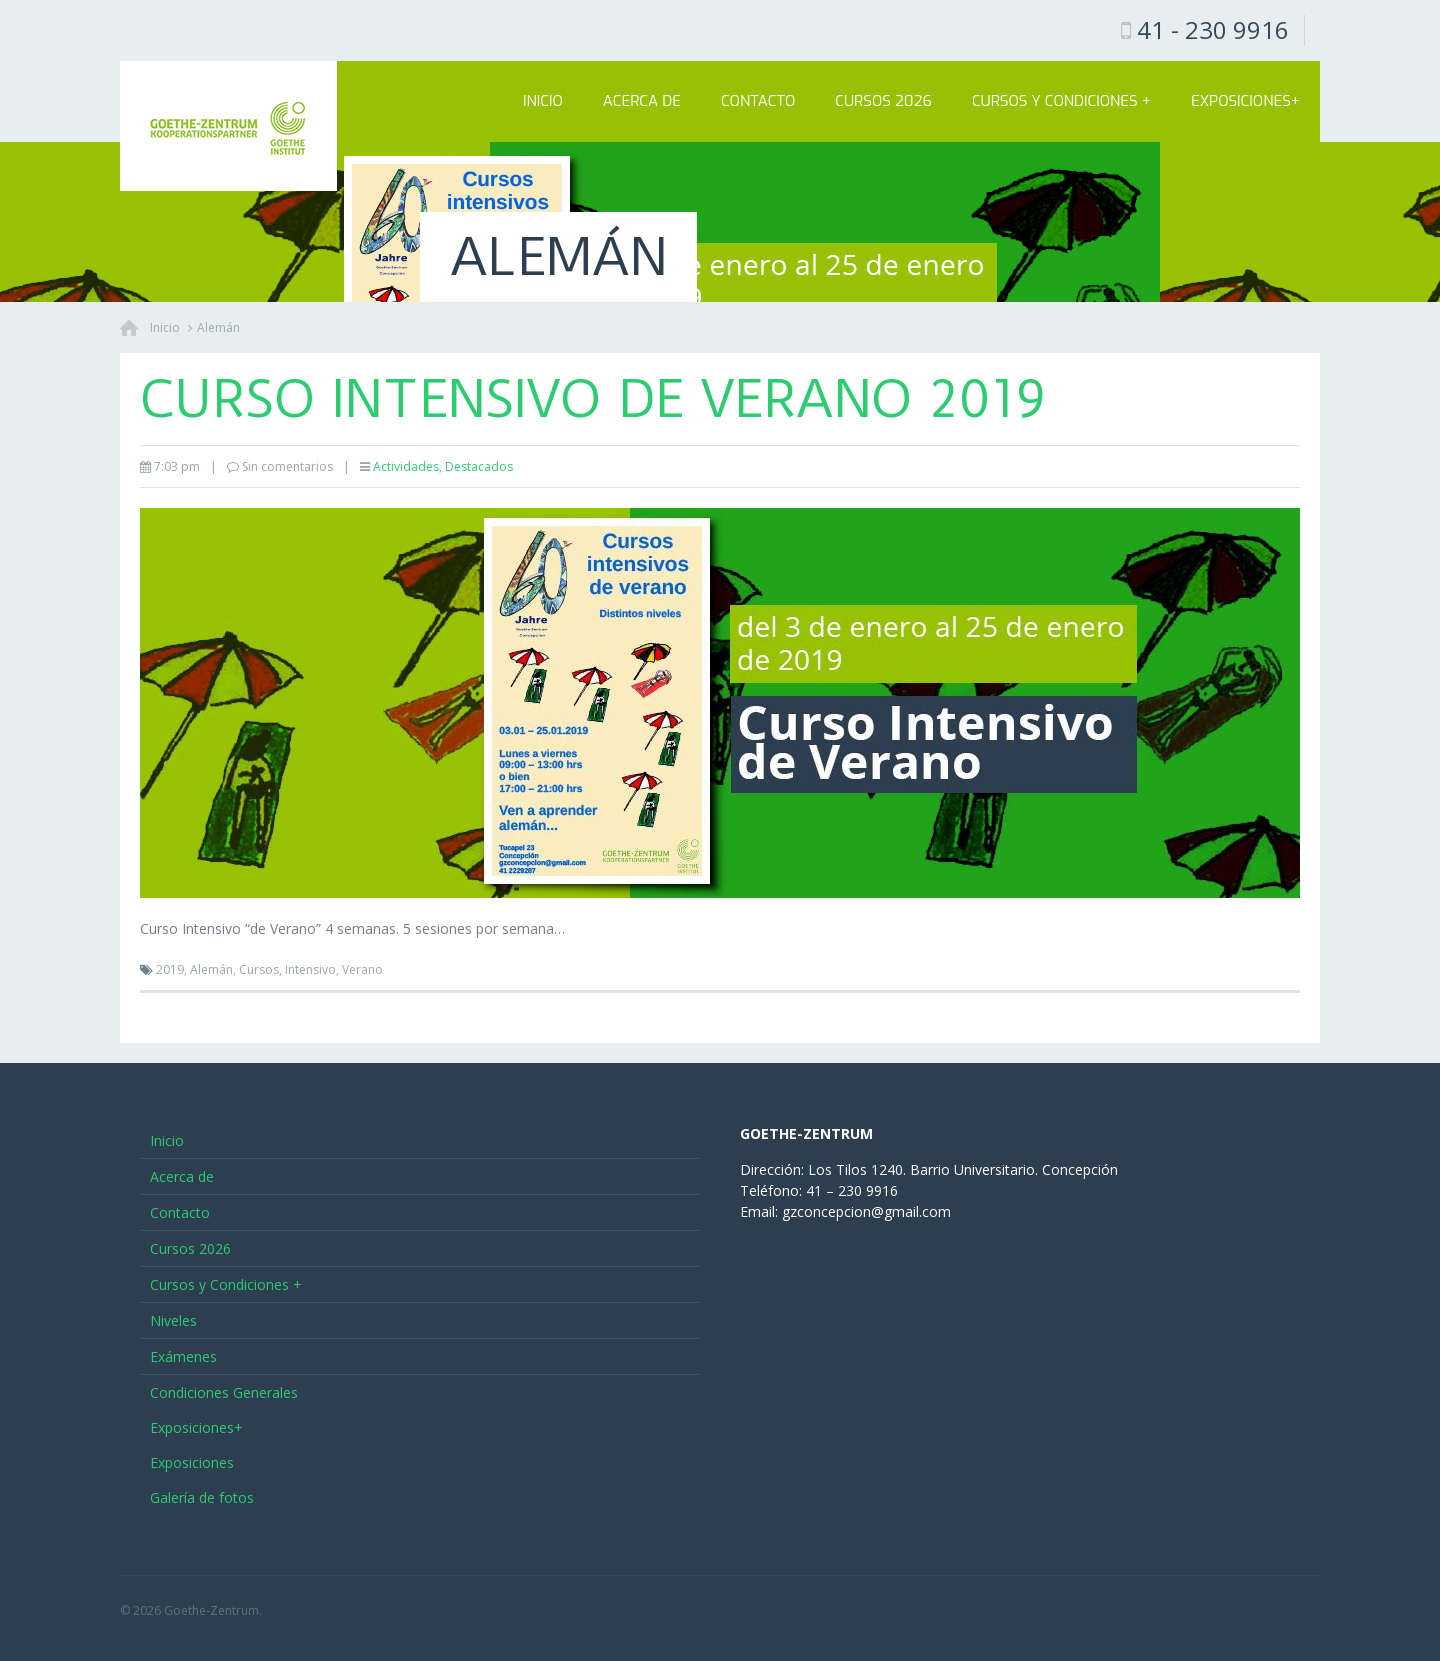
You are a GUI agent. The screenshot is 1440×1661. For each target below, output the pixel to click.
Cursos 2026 (883, 101)
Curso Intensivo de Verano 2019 (592, 399)
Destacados (479, 466)
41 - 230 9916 (1213, 29)
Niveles (173, 1320)
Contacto (758, 101)
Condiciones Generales (224, 1392)
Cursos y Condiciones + (1061, 101)
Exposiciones (192, 1462)
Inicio (543, 101)
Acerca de (642, 101)
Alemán (218, 327)
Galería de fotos (202, 1497)
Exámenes (183, 1356)
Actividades (406, 466)
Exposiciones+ (1245, 101)
